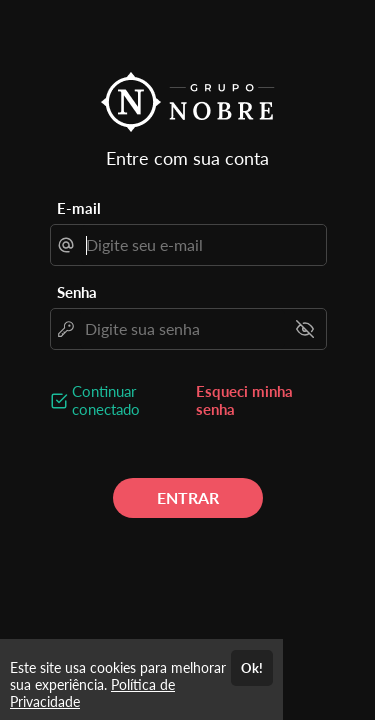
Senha (77, 292)
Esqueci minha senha (244, 400)
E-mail (79, 208)
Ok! (252, 668)
